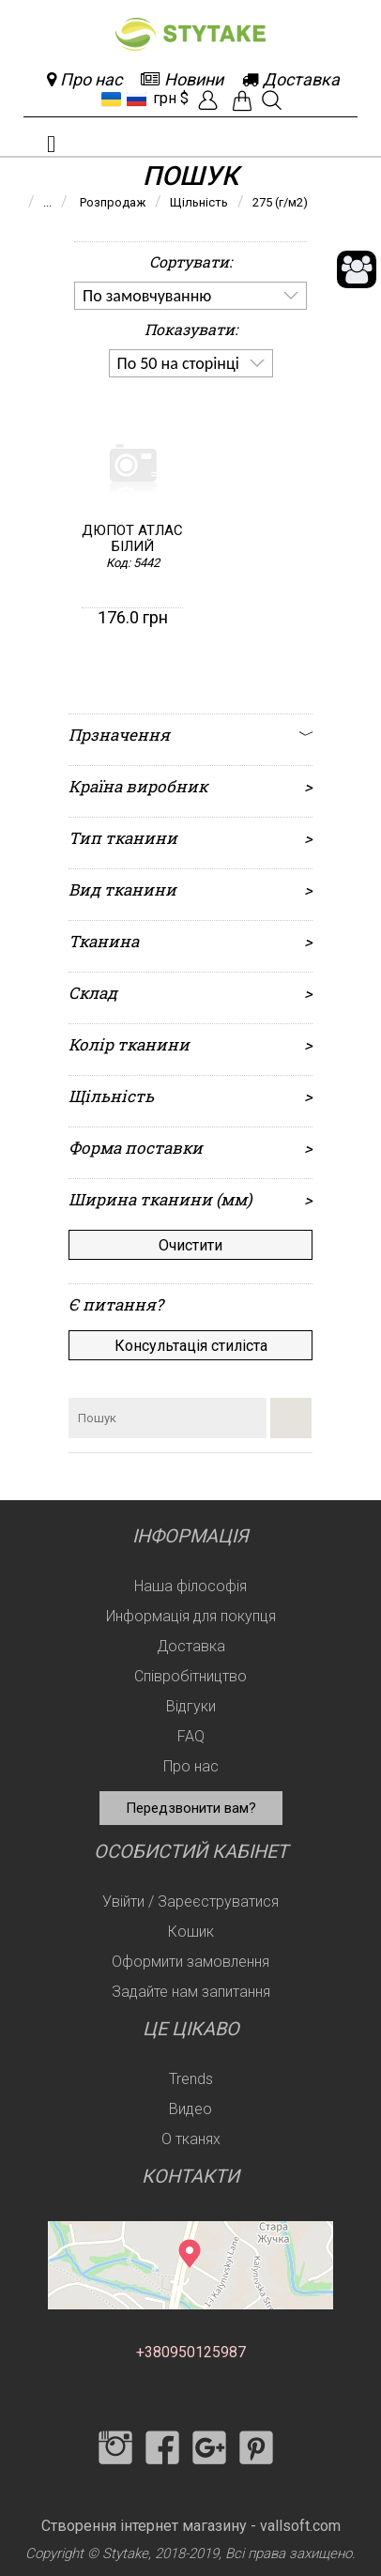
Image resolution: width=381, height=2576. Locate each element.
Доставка (191, 1646)
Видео (190, 2109)
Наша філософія (190, 1586)
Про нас (191, 1766)
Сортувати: (190, 261)
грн (164, 98)
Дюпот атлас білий (132, 539)
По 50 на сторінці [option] (178, 363)
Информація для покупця (191, 1616)
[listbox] (190, 296)
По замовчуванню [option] (147, 295)
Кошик (191, 1931)
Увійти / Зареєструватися (190, 1901)
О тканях (191, 2139)
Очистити (190, 1245)
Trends (191, 2079)
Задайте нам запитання (191, 1992)
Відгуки (191, 1706)
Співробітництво (190, 1676)
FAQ (191, 1736)
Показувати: (191, 329)
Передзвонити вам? (191, 1808)
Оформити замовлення (190, 1961)
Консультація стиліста (190, 1346)
